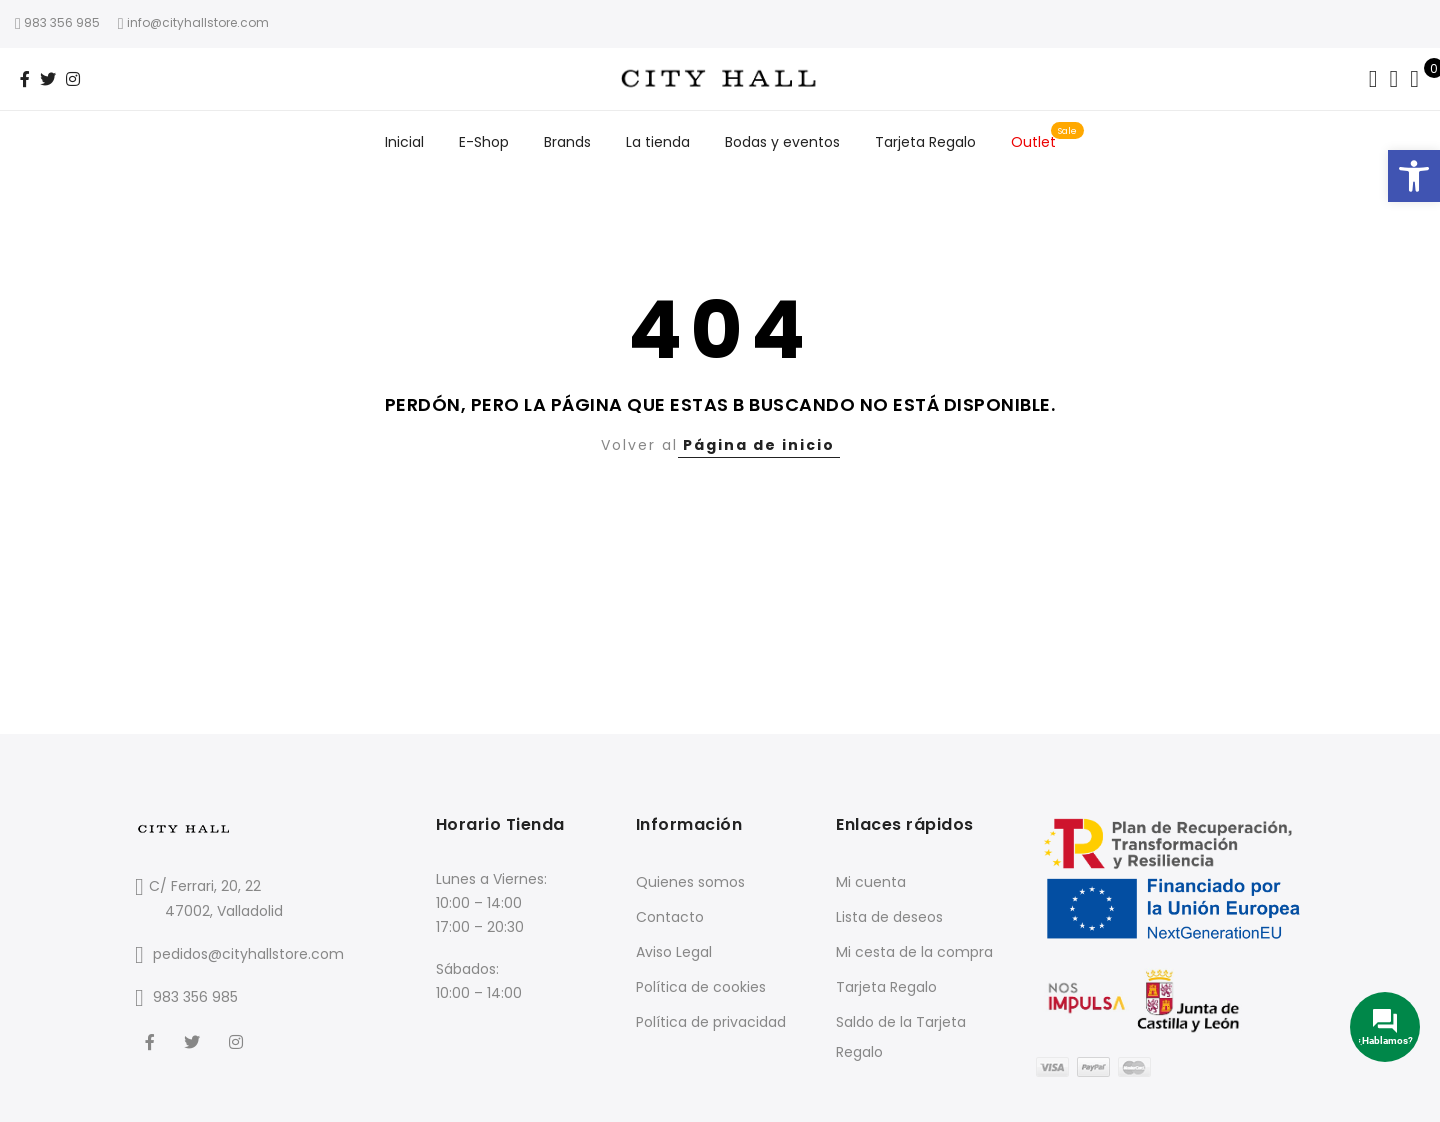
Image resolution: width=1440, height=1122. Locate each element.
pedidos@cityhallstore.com (248, 954)
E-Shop (484, 142)
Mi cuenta (871, 882)
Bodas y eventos (782, 142)
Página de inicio (759, 445)
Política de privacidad (711, 1022)
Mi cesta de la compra (914, 952)
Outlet (1033, 142)
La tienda (658, 142)
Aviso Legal (674, 952)
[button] (1414, 176)
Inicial (404, 142)
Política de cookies (701, 987)
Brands (567, 142)
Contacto (670, 917)
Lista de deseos (889, 917)
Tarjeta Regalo (925, 142)
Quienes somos (690, 882)
